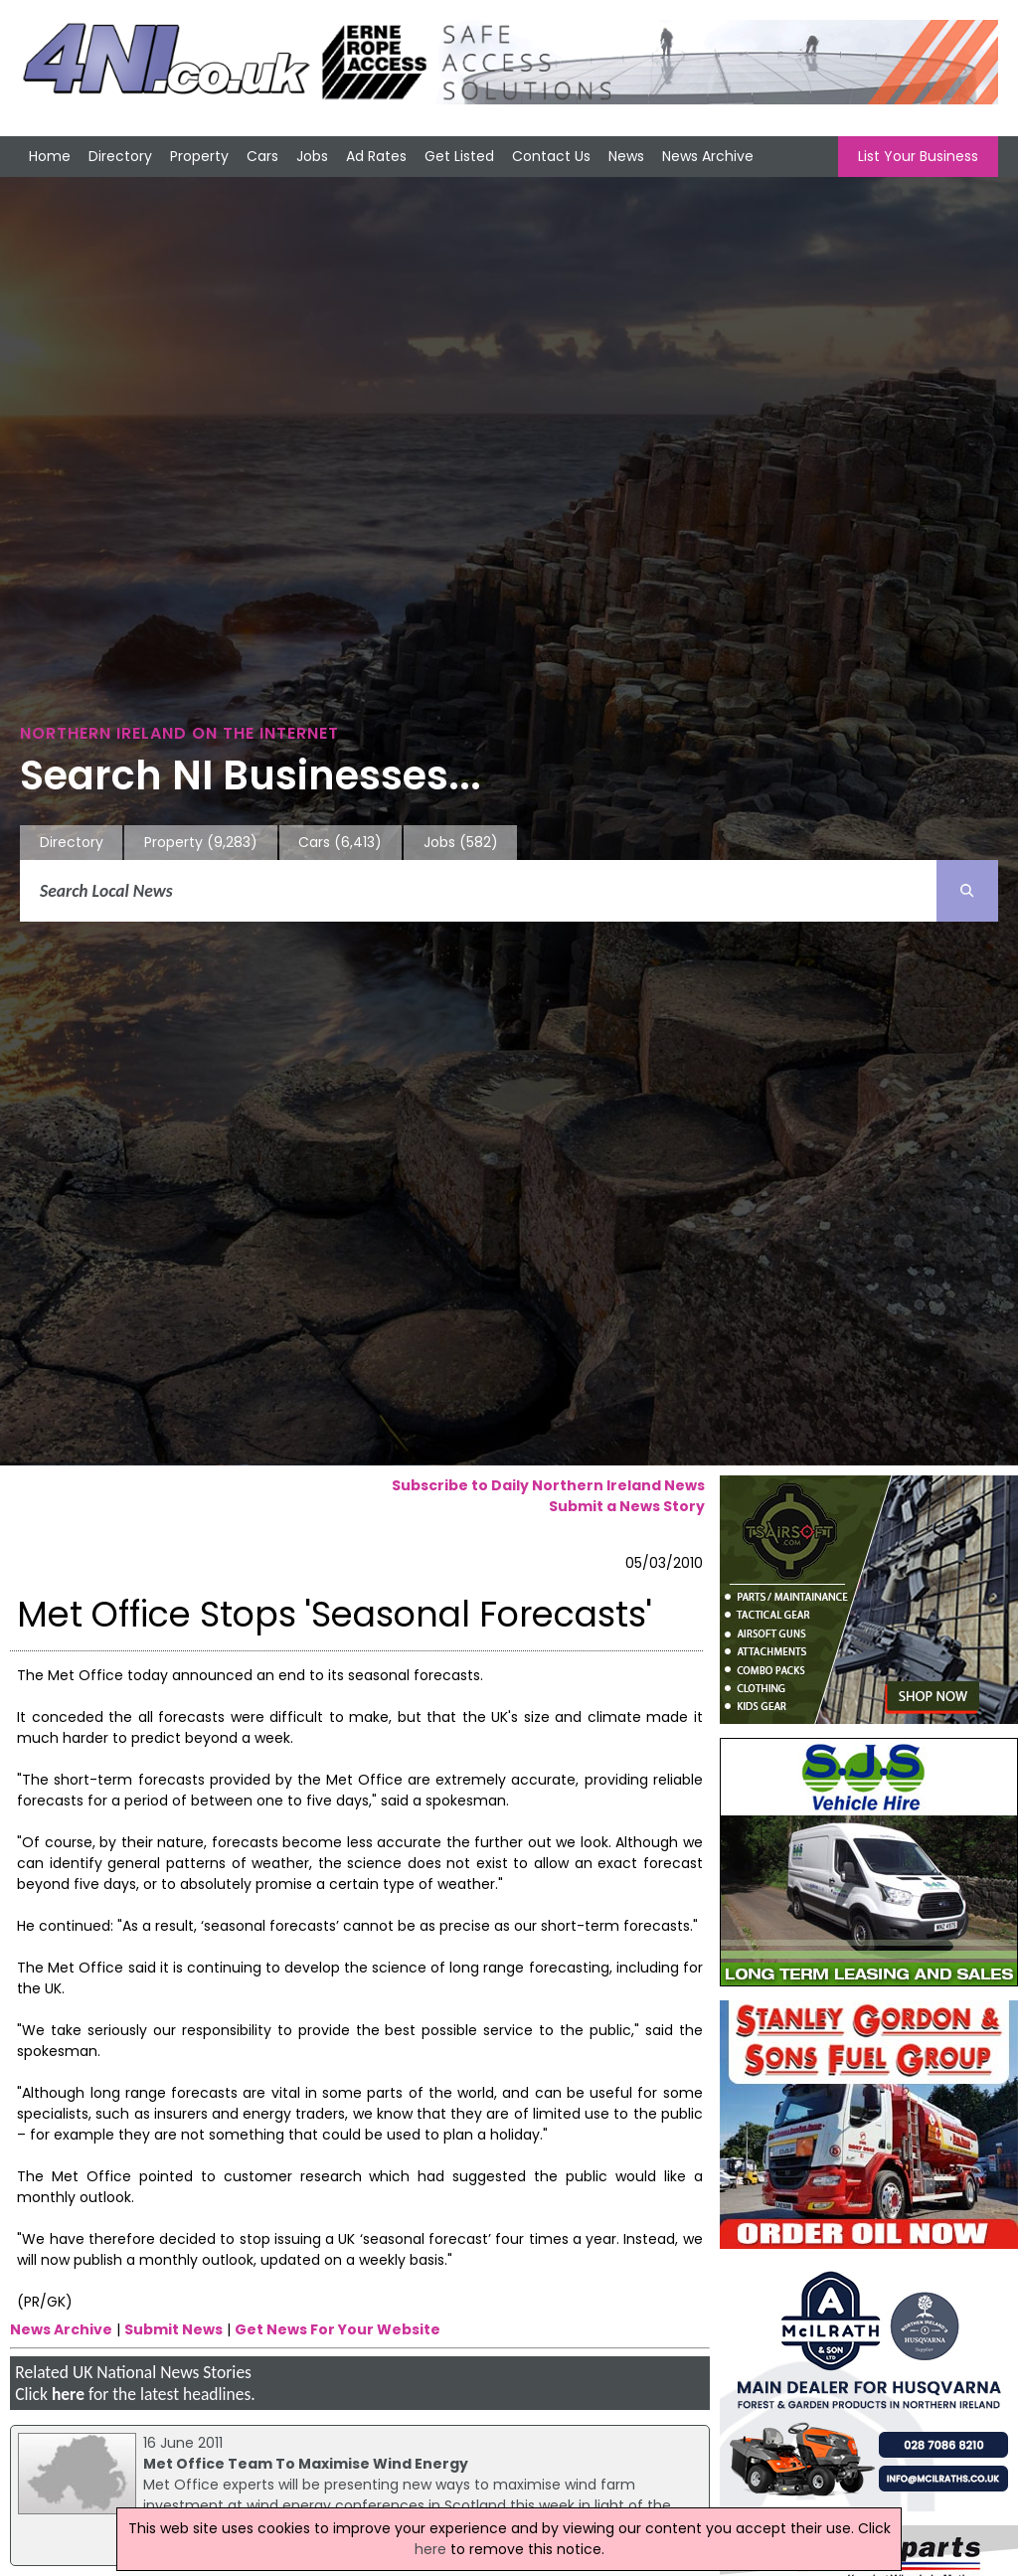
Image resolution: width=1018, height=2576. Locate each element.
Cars (262, 156)
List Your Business (918, 156)
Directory (120, 156)
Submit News (173, 2329)
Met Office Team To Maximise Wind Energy (305, 2464)
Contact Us (551, 156)
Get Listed (459, 156)
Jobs (312, 156)
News (626, 156)
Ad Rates (376, 156)
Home (50, 156)
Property (199, 156)
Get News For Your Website (337, 2329)
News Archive (708, 156)
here (68, 2394)
